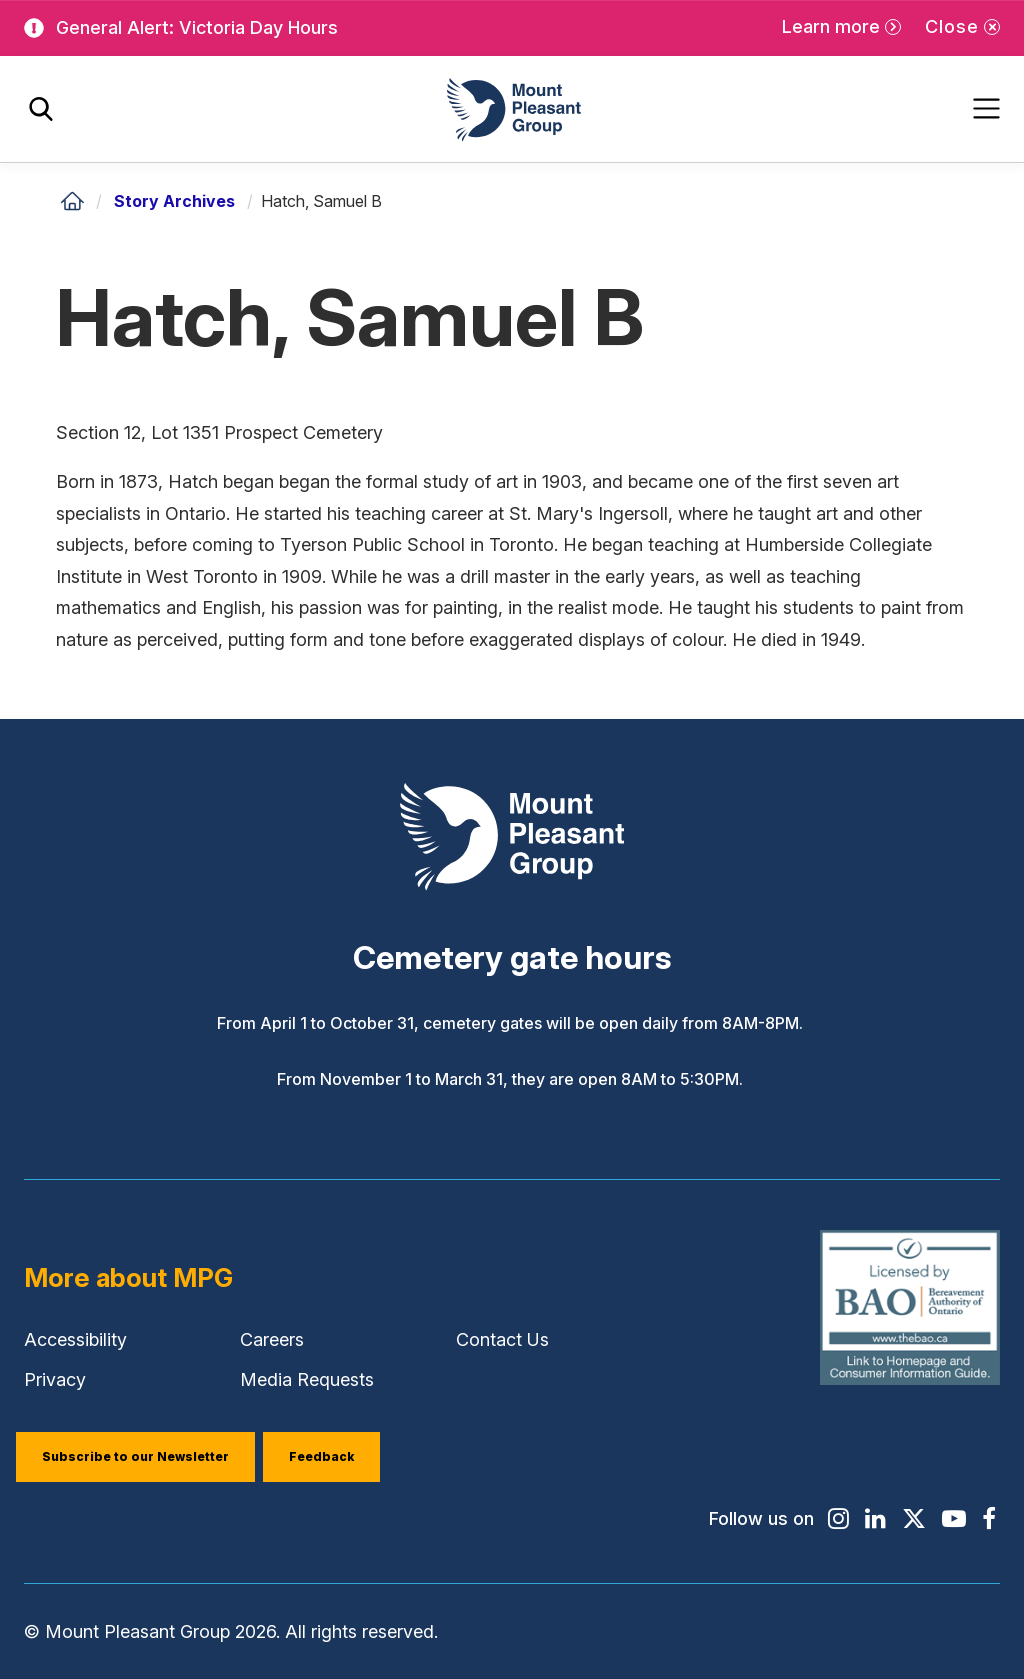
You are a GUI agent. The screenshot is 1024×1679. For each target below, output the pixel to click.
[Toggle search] (41, 109)
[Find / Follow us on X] (914, 1519)
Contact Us (502, 1339)
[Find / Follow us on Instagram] (838, 1519)
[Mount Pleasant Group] (512, 109)
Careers (272, 1339)
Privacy (55, 1379)
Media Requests (307, 1379)
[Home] (72, 201)
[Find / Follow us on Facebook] (989, 1519)
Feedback (321, 1456)
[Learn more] (841, 27)
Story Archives (174, 201)
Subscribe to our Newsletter (135, 1456)
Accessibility (75, 1339)
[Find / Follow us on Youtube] (954, 1519)
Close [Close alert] (952, 26)
